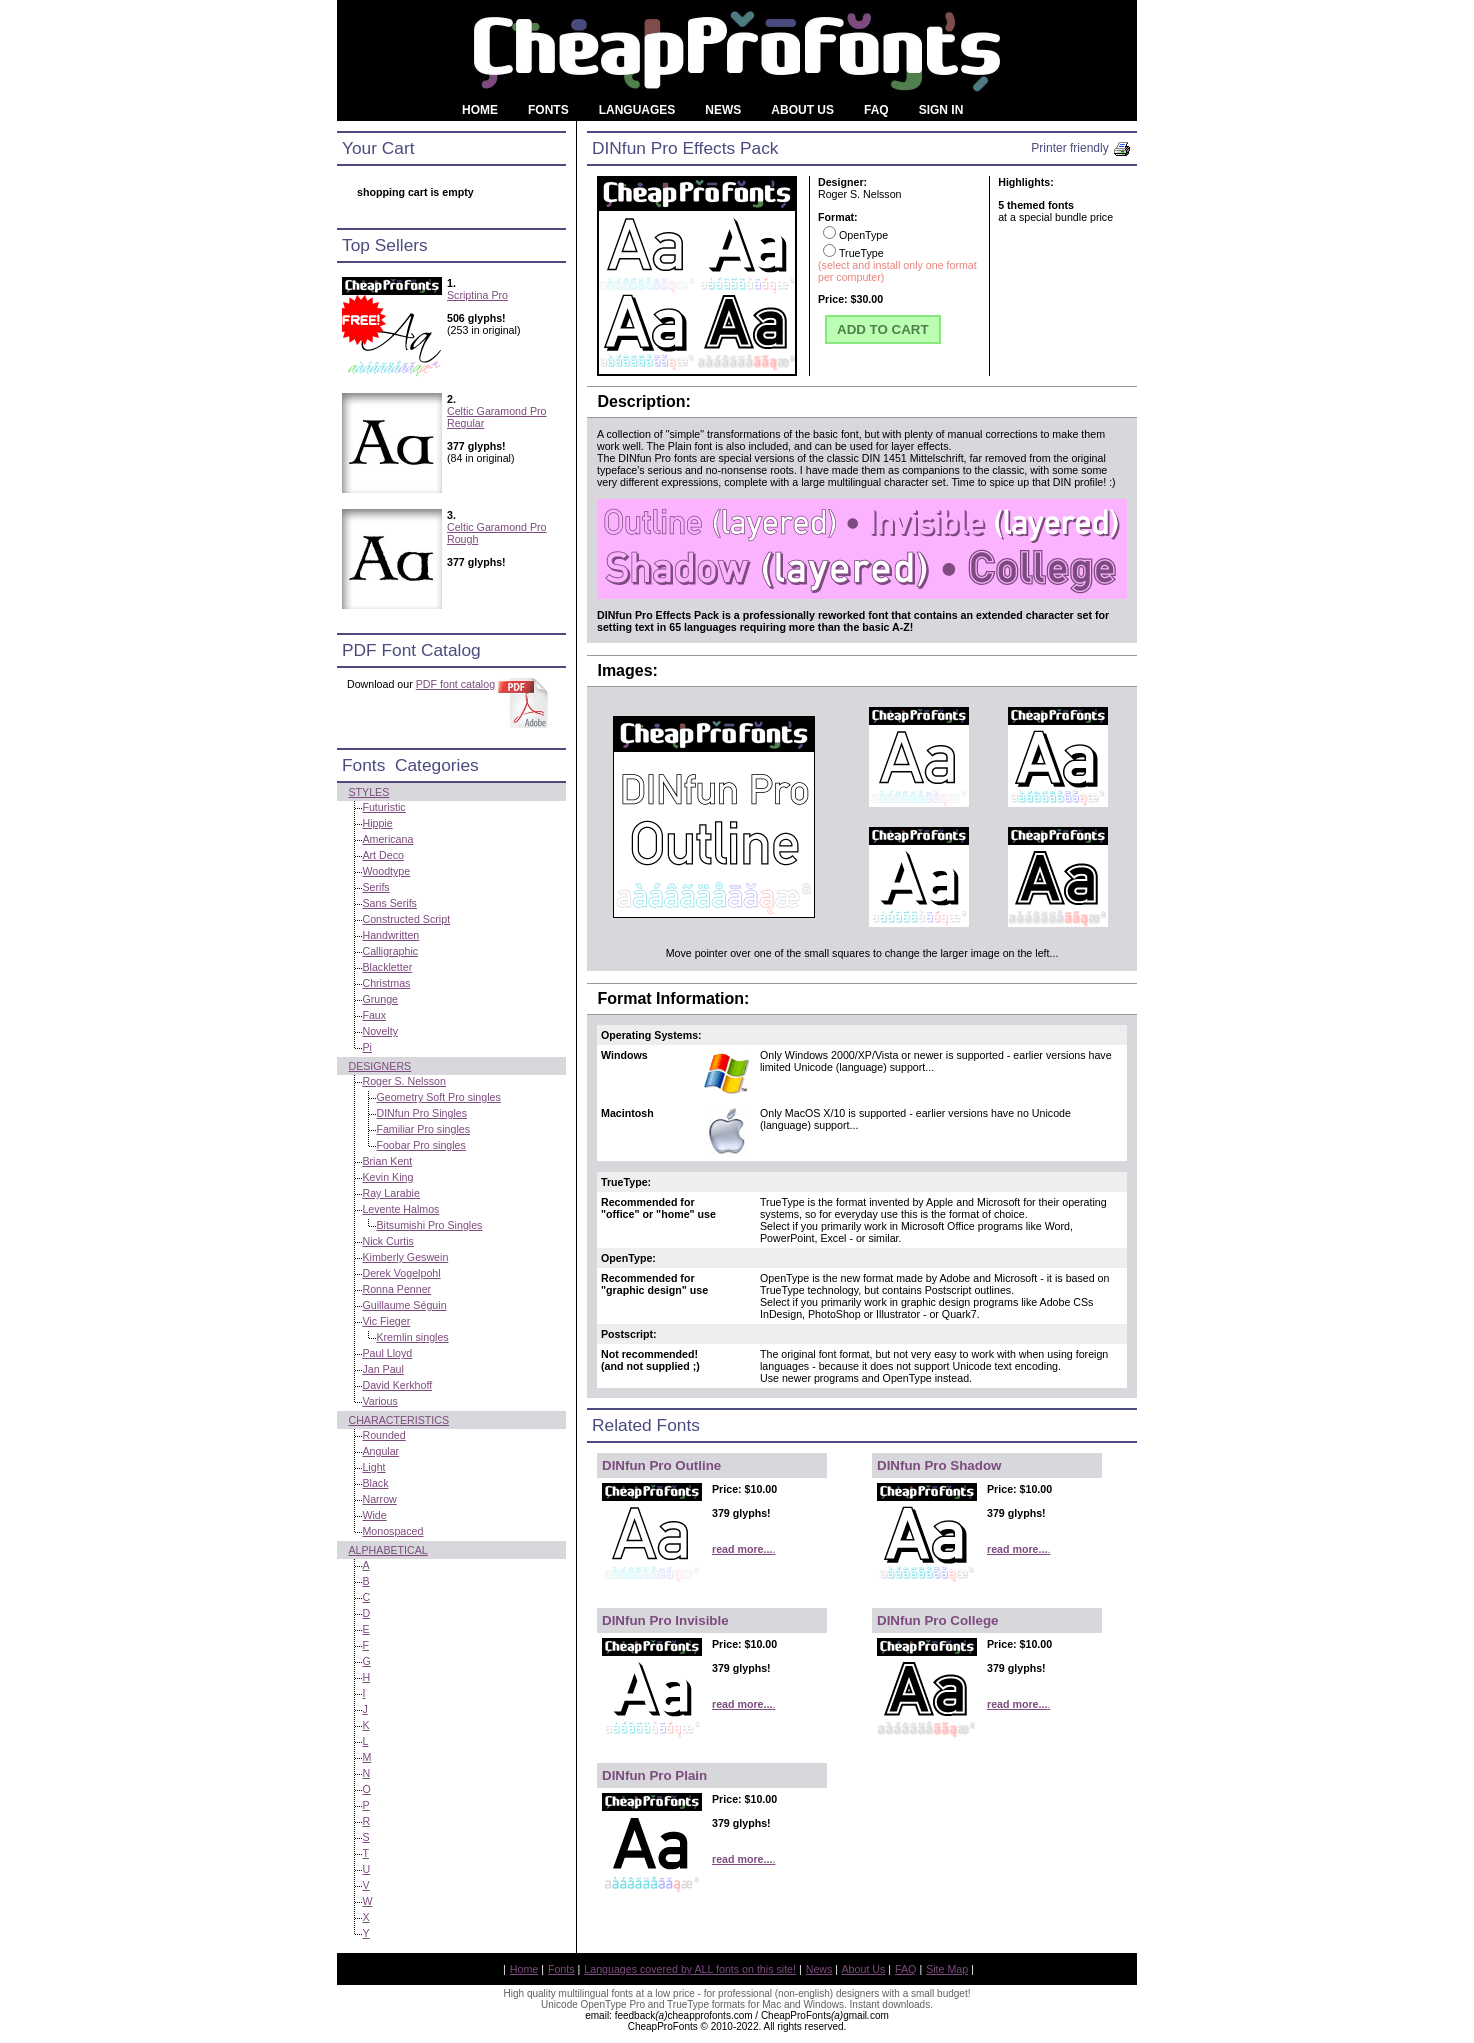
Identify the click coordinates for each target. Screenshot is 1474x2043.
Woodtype (386, 871)
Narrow (379, 1499)
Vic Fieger (386, 1321)
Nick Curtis (388, 1241)
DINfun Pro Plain (654, 1775)
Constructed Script (406, 919)
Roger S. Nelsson (404, 1081)
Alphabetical (387, 1550)
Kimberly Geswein (405, 1257)
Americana (387, 839)
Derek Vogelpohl (401, 1273)
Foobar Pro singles (420, 1145)
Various (379, 1401)
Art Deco (382, 855)
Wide (374, 1515)
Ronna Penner (396, 1289)
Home (524, 1969)
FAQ (905, 1969)
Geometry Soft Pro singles (438, 1097)
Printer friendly (1081, 148)
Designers (379, 1066)
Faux (374, 1015)
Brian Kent (387, 1161)
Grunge (380, 999)
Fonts (561, 1969)
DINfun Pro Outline (661, 1465)
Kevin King (387, 1177)
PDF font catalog (455, 684)
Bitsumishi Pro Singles (429, 1225)
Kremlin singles (412, 1337)
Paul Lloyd (387, 1353)
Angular (380, 1451)
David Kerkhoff (397, 1385)
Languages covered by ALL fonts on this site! (690, 1969)
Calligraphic (390, 951)
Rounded (383, 1435)
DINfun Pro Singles (421, 1113)
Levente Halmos (400, 1209)
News (819, 1969)
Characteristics (398, 1420)
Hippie (377, 823)
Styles (368, 792)
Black (375, 1483)
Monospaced (392, 1531)
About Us (864, 1969)
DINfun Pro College (937, 1620)
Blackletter (387, 967)
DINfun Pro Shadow (939, 1465)
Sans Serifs (389, 903)
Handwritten (390, 935)
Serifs (375, 887)
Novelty (380, 1031)
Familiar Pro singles (423, 1129)
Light (373, 1467)
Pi (366, 1047)
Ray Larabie (390, 1193)
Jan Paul (382, 1369)
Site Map (947, 1969)
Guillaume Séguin (404, 1305)
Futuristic (383, 807)
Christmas (386, 983)
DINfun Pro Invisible (665, 1620)
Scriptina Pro (477, 295)
